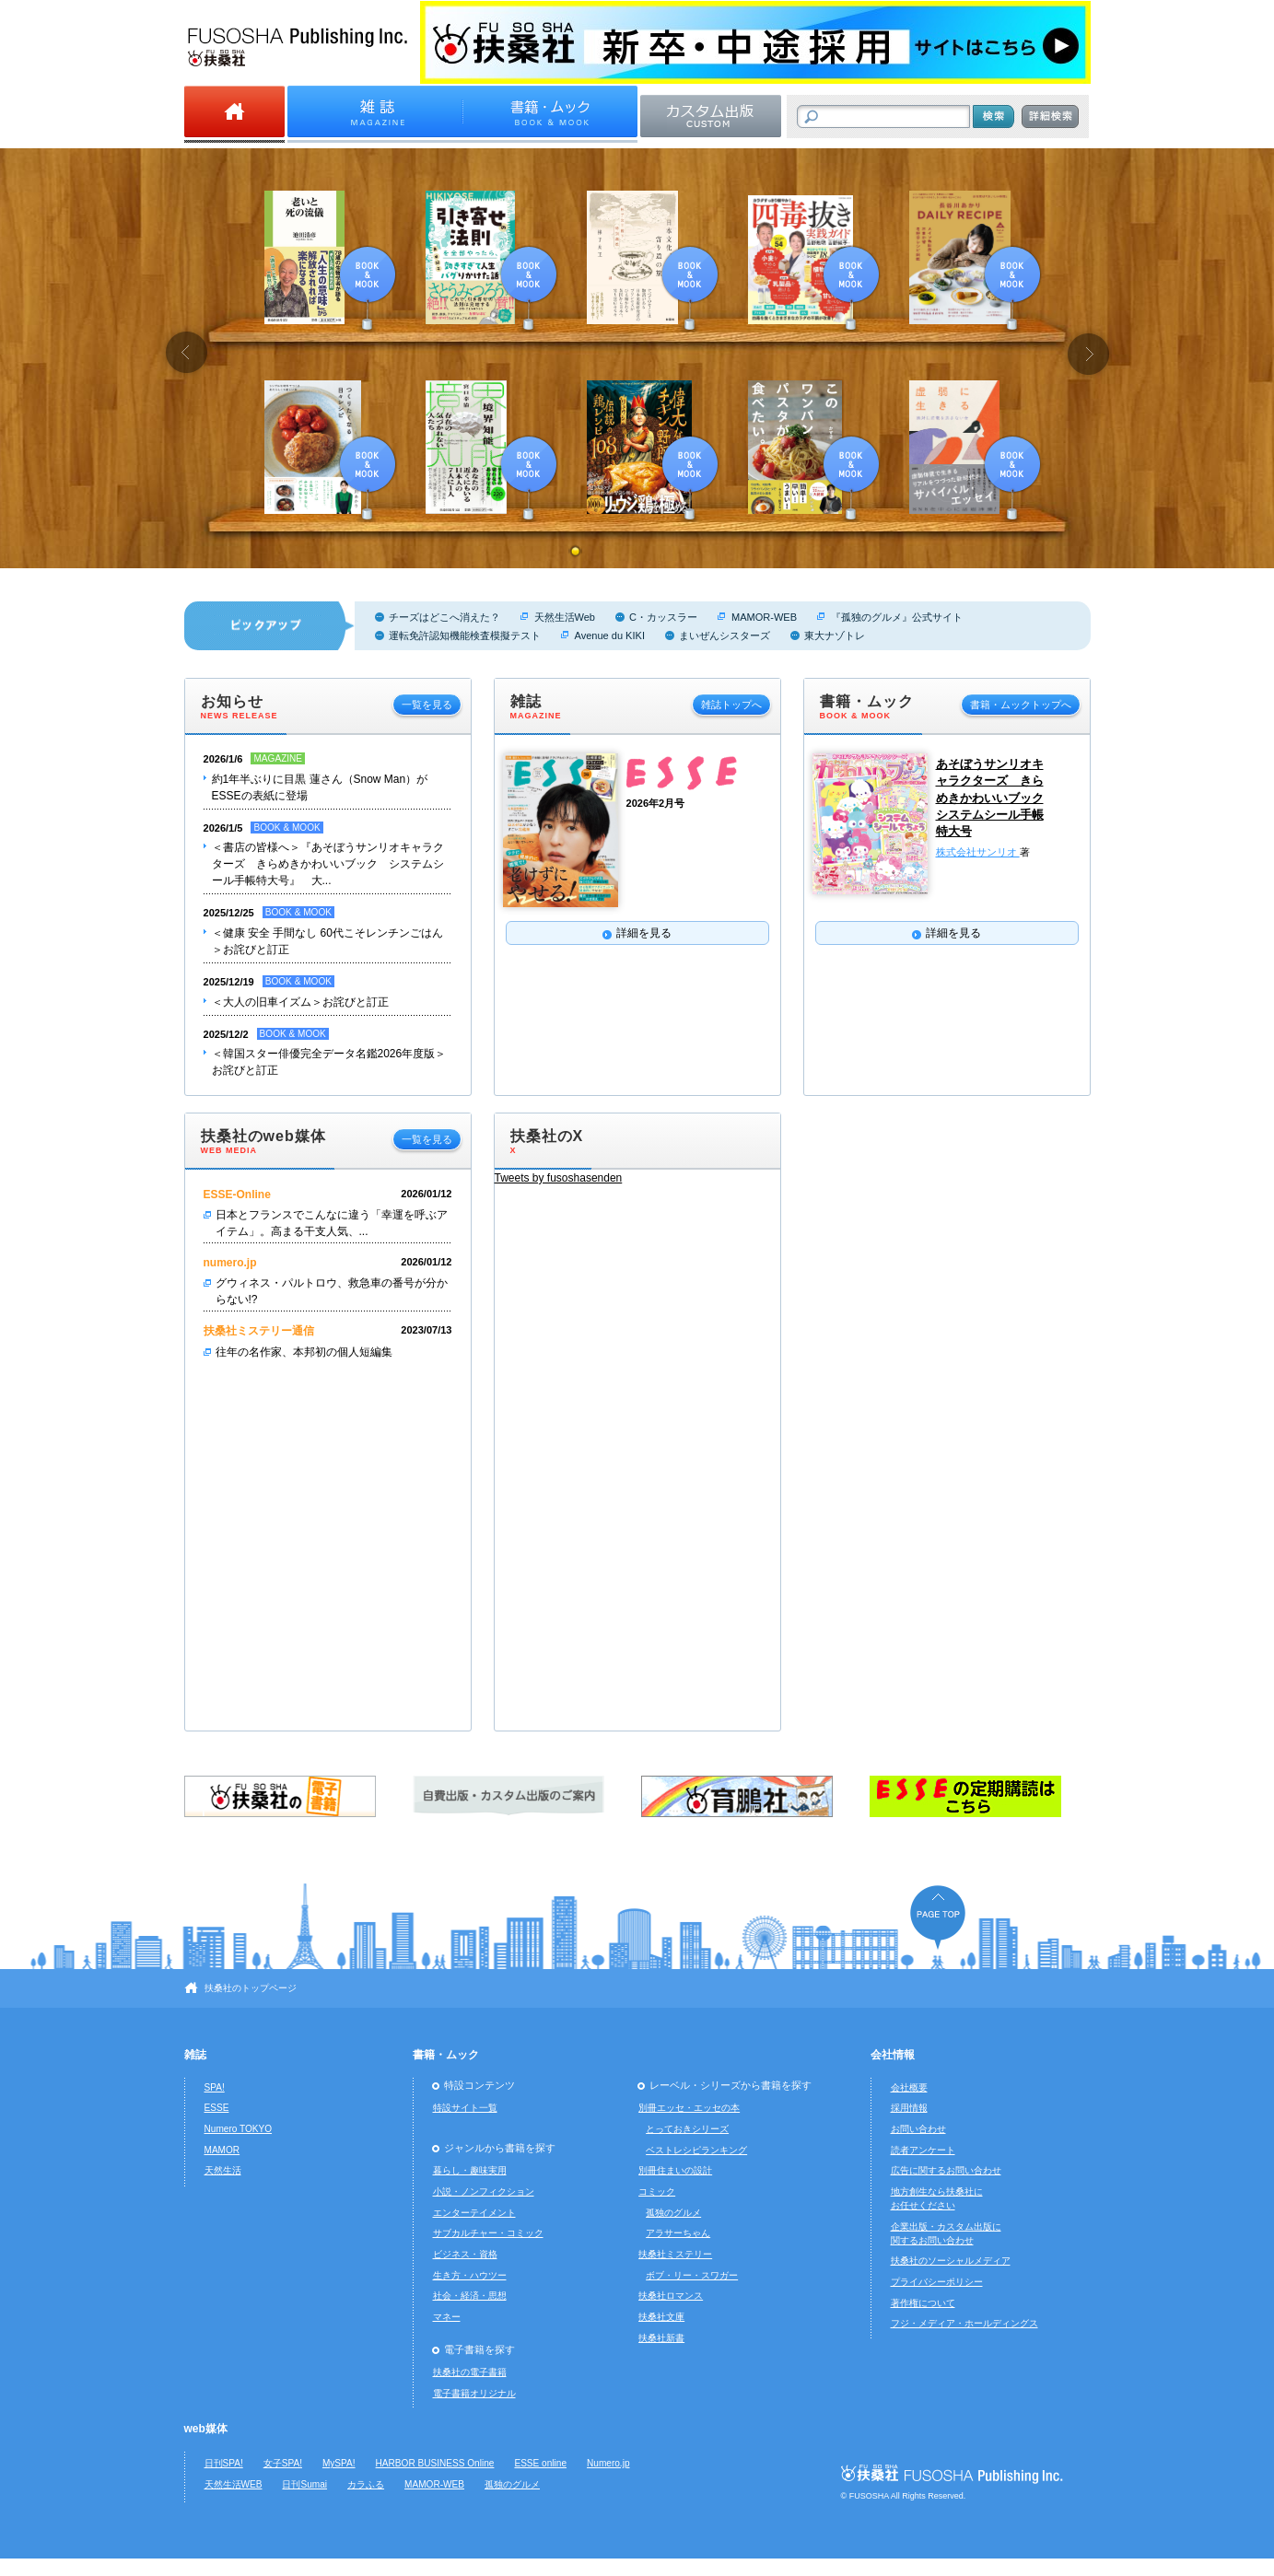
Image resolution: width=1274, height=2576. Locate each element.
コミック (656, 2191)
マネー (447, 2317)
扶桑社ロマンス (670, 2295)
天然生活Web (564, 617)
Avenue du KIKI (610, 635)
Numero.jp (608, 2463)
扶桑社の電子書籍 (470, 2372)
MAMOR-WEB (764, 617)
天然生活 (223, 2170)
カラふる (365, 2484)
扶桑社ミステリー (675, 2254)
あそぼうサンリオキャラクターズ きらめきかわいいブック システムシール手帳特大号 (990, 797)
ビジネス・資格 (465, 2254)
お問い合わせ (918, 2129)
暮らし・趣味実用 (470, 2170)
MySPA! (339, 2463)
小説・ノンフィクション (483, 2191)
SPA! (215, 2087)
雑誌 (195, 2054)
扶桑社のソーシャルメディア (951, 2260)
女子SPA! (282, 2463)
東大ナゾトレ (834, 635)
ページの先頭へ (937, 1917)
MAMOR (222, 2150)
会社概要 (909, 2087)
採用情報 (909, 2108)
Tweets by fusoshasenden (559, 1177)
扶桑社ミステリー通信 (259, 1330)
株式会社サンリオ (978, 851)
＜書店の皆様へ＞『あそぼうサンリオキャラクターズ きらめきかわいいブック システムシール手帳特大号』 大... (328, 864)
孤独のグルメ (673, 2213)
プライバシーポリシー (937, 2282)
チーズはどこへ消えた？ (444, 617)
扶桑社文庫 (661, 2317)
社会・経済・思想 (470, 2295)
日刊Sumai (304, 2484)
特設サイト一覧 (465, 2108)
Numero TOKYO (239, 2129)
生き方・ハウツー (470, 2275)
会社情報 (893, 2054)
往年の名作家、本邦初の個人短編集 (304, 1352)
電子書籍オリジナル (474, 2393)
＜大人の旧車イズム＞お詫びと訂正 (300, 1002)
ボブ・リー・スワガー (692, 2275)
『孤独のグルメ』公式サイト (897, 617)
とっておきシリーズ (687, 2129)
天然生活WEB (234, 2484)
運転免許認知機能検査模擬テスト (465, 635)
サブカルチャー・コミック (488, 2233)
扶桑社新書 (661, 2338)
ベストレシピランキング (696, 2150)
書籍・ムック (446, 2054)
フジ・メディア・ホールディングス (964, 2323)
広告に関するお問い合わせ (946, 2170)
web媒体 (206, 2428)
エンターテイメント (474, 2213)
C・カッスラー (663, 617)
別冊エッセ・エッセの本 (689, 2108)
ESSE (217, 2108)
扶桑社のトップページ (251, 1988)
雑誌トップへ (731, 704)
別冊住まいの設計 (675, 2170)
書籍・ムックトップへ (1020, 704)
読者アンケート (923, 2150)
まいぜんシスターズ (724, 635)
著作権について (923, 2303)
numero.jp (230, 1262)
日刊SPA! (224, 2463)
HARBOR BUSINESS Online (435, 2463)
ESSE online (540, 2463)
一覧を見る (427, 704)
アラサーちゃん (678, 2233)
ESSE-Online (237, 1194)
